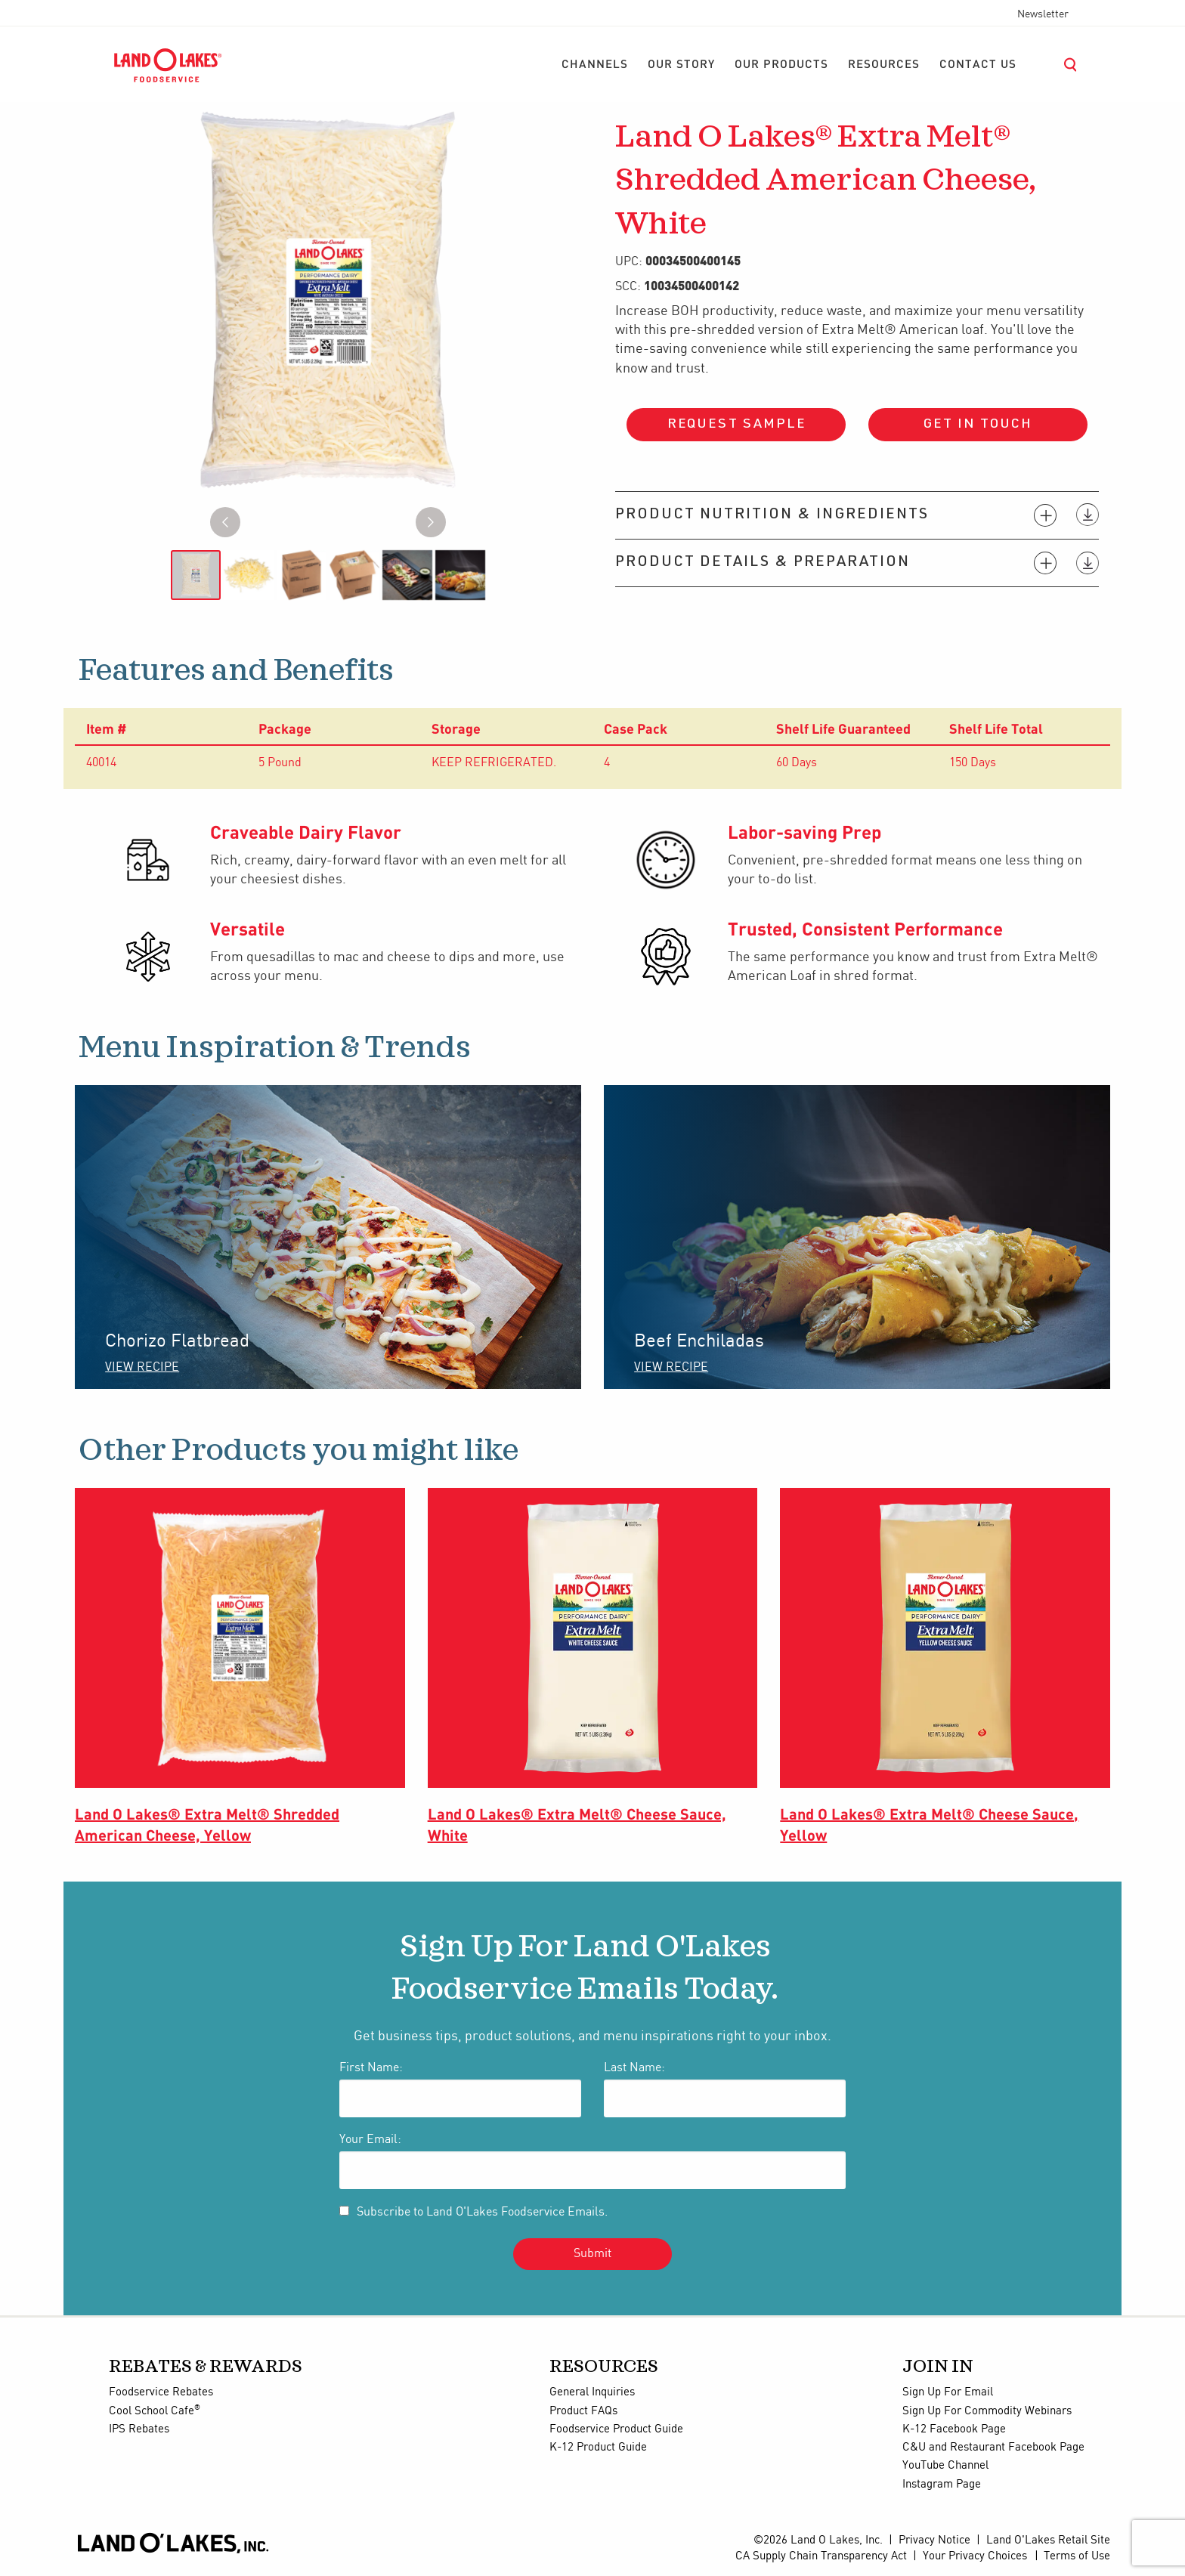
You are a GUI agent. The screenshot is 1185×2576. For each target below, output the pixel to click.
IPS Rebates (139, 2429)
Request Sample (736, 424)
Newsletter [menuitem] (1043, 14)
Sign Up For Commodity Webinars (987, 2411)
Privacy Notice (934, 2540)
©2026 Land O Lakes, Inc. (818, 2540)
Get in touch (978, 424)
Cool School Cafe (154, 2411)
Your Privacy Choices (975, 2556)
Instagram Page (941, 2485)
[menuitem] (595, 65)
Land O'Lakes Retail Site (1048, 2540)
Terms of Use (1077, 2556)
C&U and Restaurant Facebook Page (993, 2447)
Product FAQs (583, 2411)
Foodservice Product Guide (616, 2429)
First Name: (371, 2067)
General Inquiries (592, 2392)
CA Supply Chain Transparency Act (821, 2556)
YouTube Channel (945, 2466)
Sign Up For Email (947, 2392)
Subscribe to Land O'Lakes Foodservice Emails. (482, 2212)
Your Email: (370, 2139)
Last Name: (634, 2067)
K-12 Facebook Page (954, 2429)
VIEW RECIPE (142, 1367)
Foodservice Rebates (161, 2392)
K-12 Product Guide (598, 2447)
